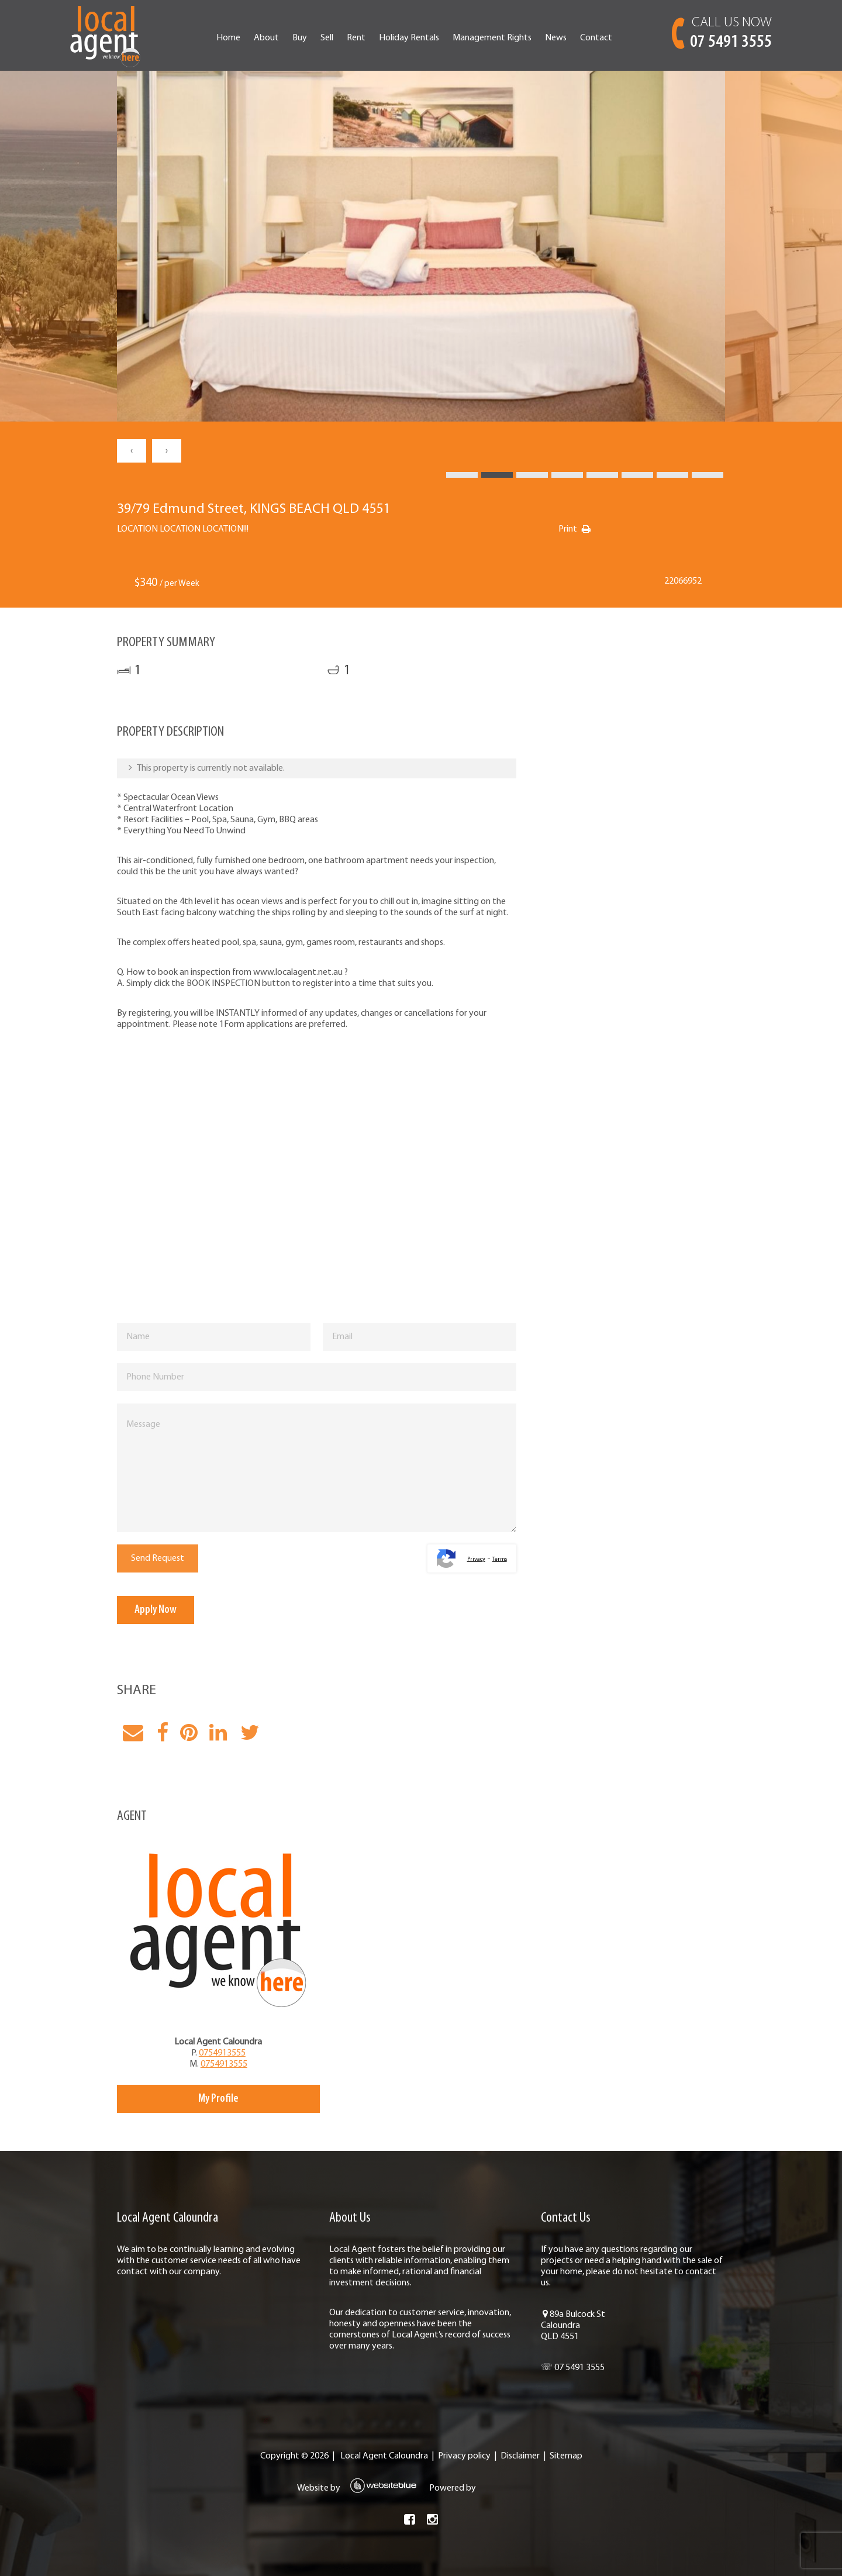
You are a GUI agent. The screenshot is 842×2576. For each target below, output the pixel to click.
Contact (596, 38)
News (556, 38)
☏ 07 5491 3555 (573, 2367)
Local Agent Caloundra (384, 2456)
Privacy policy (464, 2456)
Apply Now (155, 1610)
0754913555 (222, 2053)
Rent (356, 38)
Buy (299, 38)
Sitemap (566, 2456)
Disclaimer (520, 2456)
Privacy (476, 1559)
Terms (499, 1559)
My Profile (218, 2099)
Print (567, 529)
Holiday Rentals (409, 38)
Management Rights (492, 38)
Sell (326, 38)
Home (228, 38)
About (266, 38)
